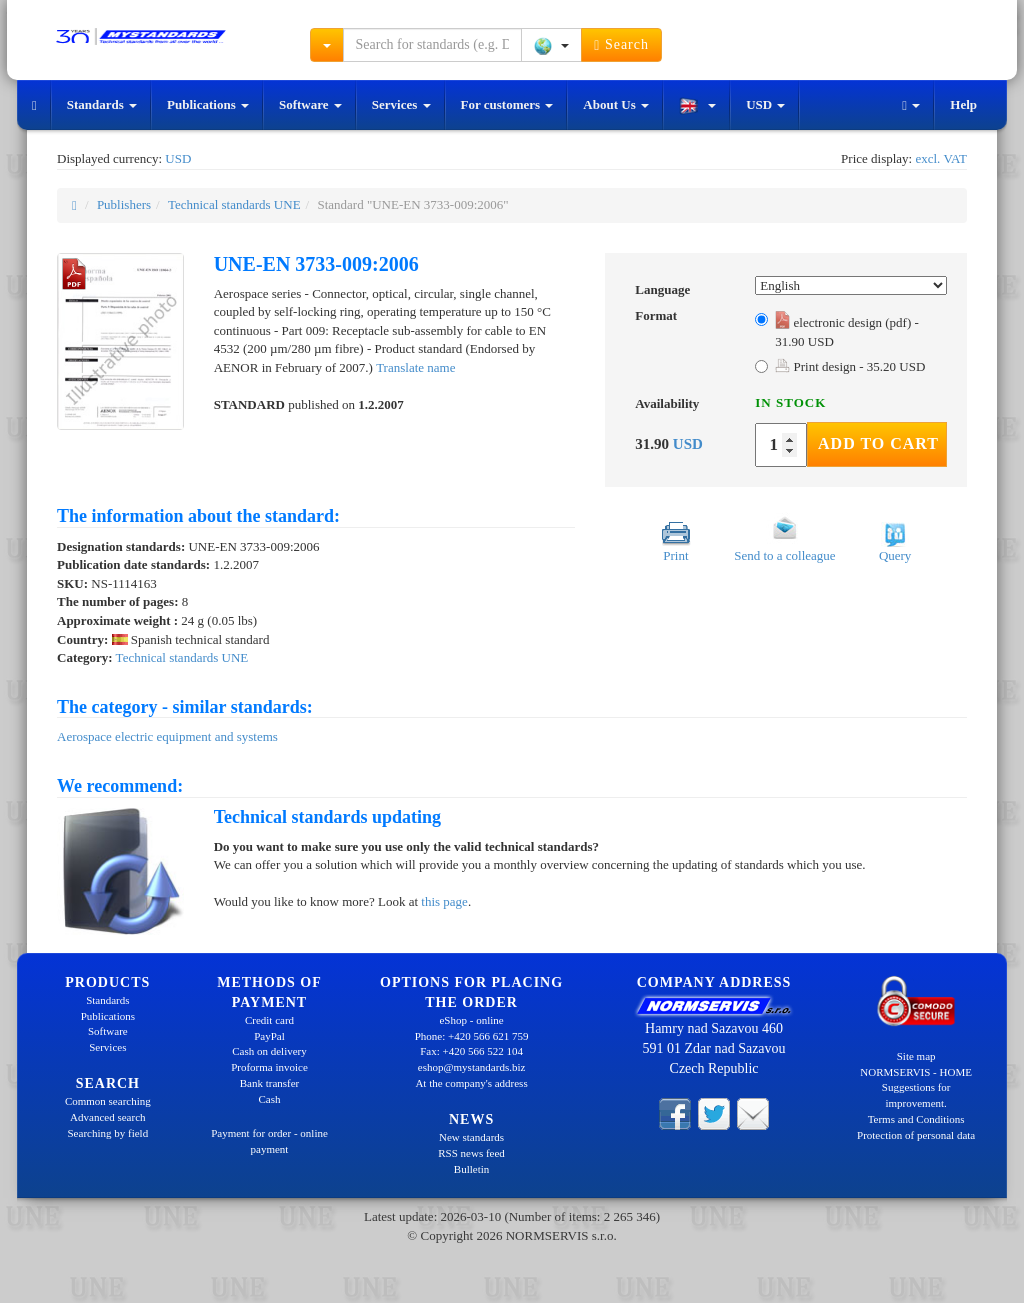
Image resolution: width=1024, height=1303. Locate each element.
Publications (208, 104)
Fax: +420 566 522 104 (471, 1051)
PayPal (269, 1036)
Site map (916, 1056)
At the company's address (471, 1083)
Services (401, 104)
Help (963, 104)
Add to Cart (878, 443)
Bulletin (471, 1169)
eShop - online (471, 1020)
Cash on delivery (269, 1051)
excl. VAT (941, 158)
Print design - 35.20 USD (850, 366)
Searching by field (108, 1133)
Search (621, 45)
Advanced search (107, 1117)
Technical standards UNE (234, 204)
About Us (616, 104)
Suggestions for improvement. (916, 1095)
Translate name (415, 367)
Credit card (269, 1020)
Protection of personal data (916, 1135)
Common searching (108, 1101)
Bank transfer (270, 1083)
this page (444, 901)
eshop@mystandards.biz (472, 1067)
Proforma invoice (269, 1067)
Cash (269, 1099)
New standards (471, 1137)
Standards (102, 104)
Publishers (124, 204)
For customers (507, 104)
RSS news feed (471, 1153)
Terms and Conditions (916, 1119)
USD (765, 104)
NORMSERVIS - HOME (916, 1072)
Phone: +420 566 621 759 (472, 1036)
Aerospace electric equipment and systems (167, 736)
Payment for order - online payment (269, 1141)
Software (310, 104)
